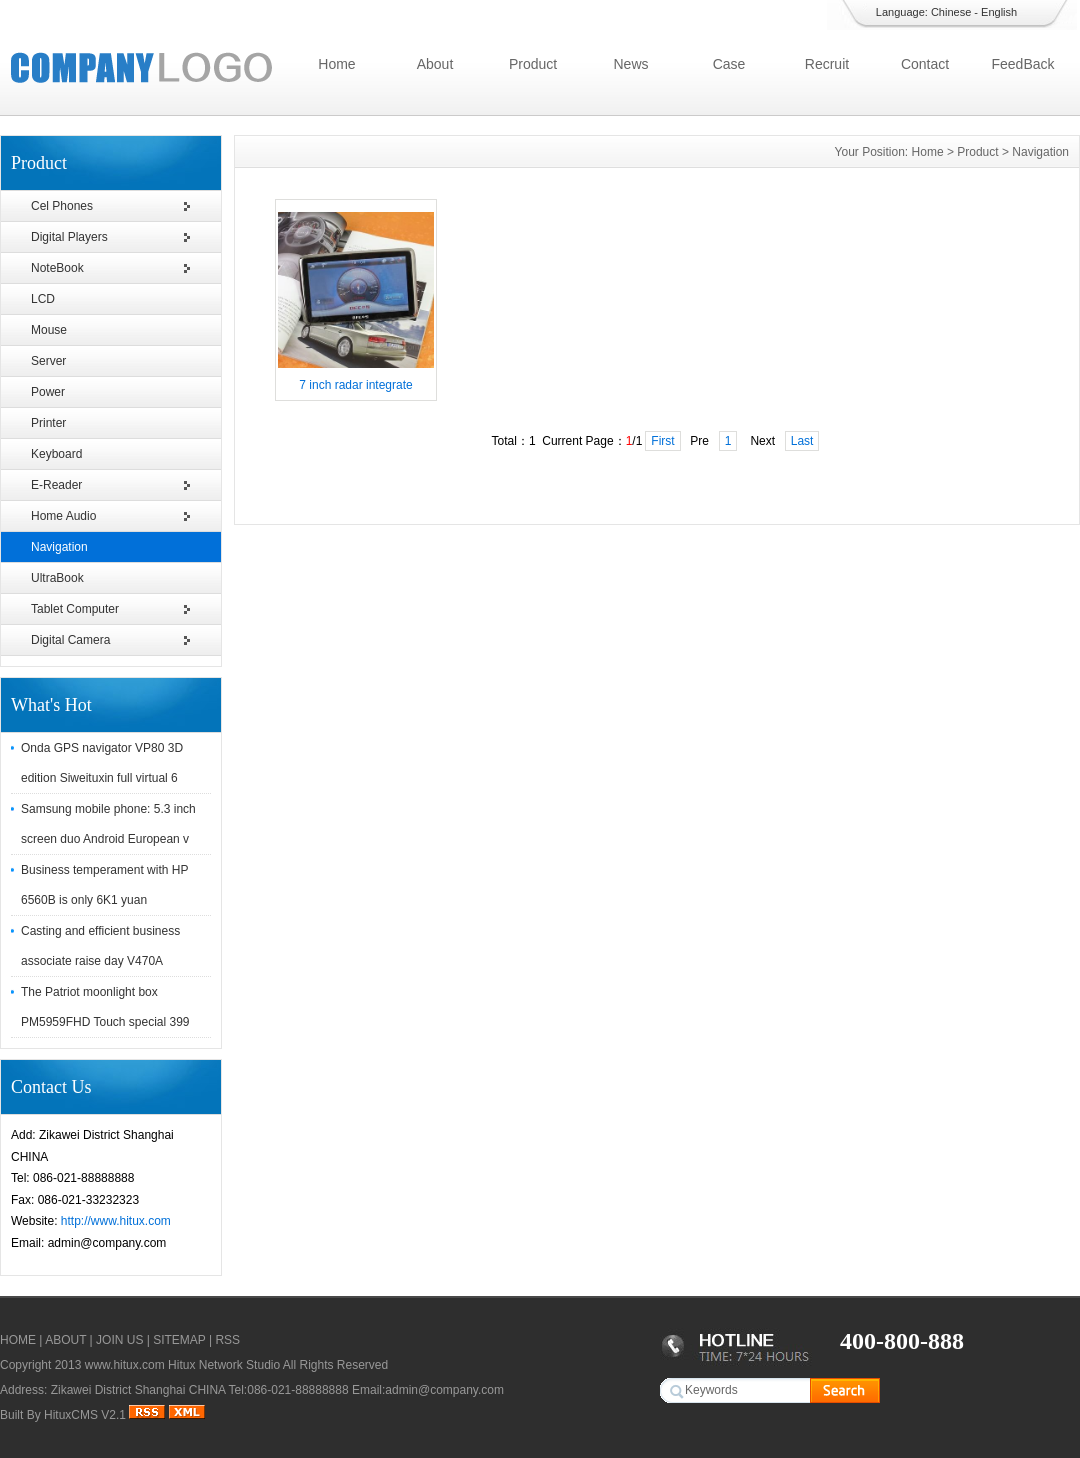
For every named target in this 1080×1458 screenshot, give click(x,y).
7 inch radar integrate (355, 385)
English (999, 12)
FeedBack (1022, 64)
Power (48, 392)
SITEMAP (179, 1340)
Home (336, 64)
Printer (48, 423)
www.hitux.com (125, 1365)
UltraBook (57, 578)
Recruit (827, 64)
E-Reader (56, 485)
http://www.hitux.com (116, 1221)
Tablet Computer (75, 609)
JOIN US (119, 1340)
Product (533, 64)
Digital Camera (70, 640)
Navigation (59, 547)
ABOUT (65, 1340)
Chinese (951, 12)
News (630, 64)
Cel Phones (62, 206)
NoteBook (57, 268)
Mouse (49, 330)
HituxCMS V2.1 (85, 1415)
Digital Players (69, 237)
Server (48, 361)
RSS (227, 1340)
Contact (925, 64)
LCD (43, 299)
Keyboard (56, 454)
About (435, 64)
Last (802, 441)
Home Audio (63, 516)
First (662, 441)
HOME (18, 1340)
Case (729, 64)
